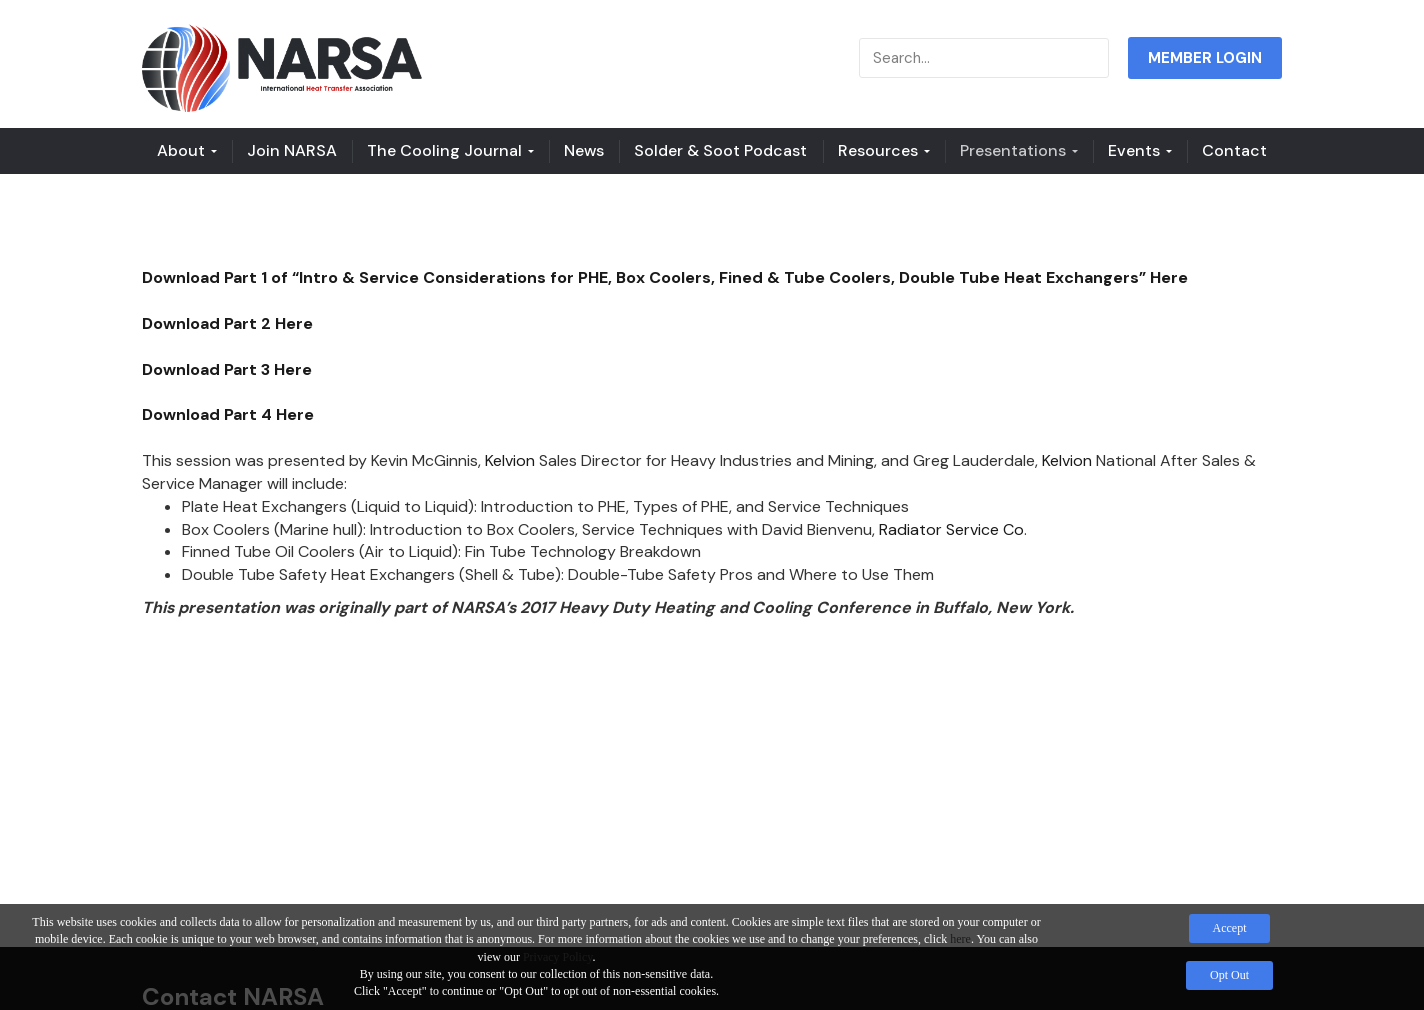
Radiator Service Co (951, 529)
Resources (884, 150)
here (960, 939)
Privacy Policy (558, 957)
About (187, 150)
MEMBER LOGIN (1205, 58)
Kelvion (510, 460)
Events (1140, 150)
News (584, 150)
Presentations (1019, 150)
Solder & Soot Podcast (720, 150)
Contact (1234, 150)
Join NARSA (292, 150)
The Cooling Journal (450, 150)
